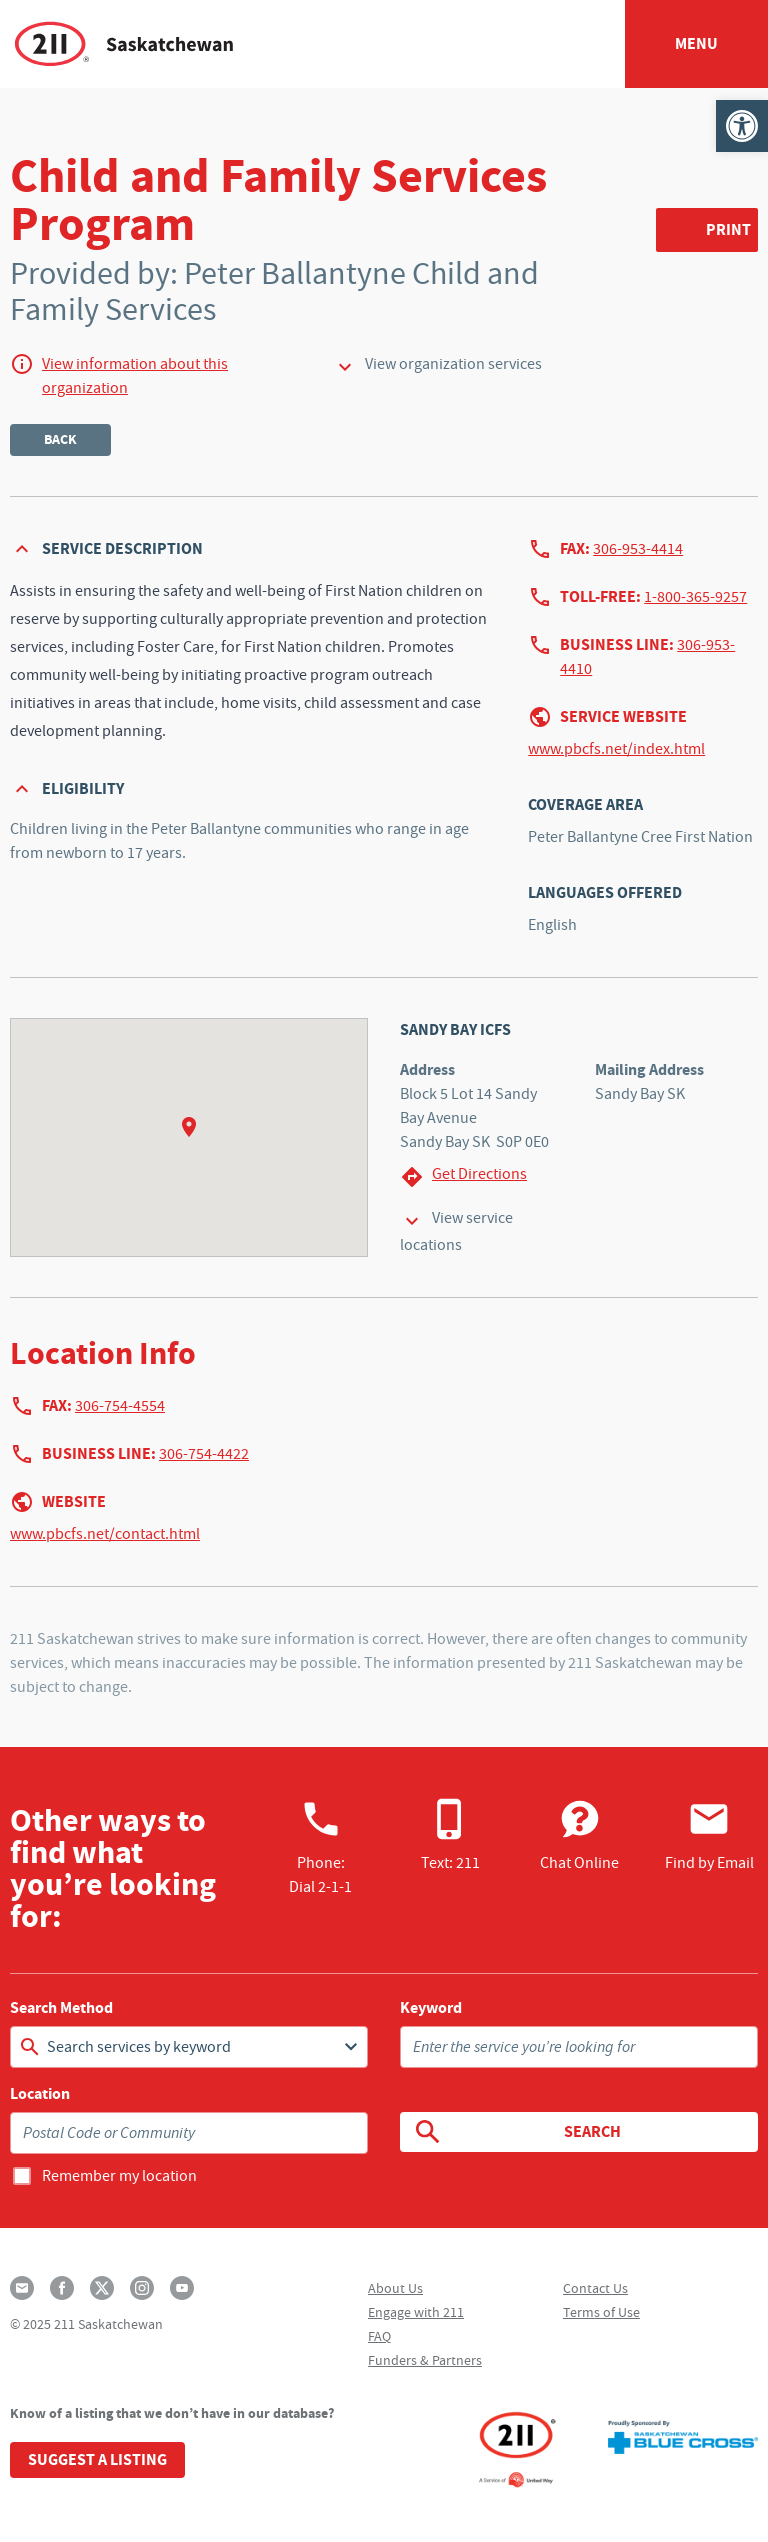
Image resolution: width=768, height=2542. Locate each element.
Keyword (431, 2008)
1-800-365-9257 (695, 597)
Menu (696, 43)
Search (516, 2132)
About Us (395, 2288)
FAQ (379, 2336)
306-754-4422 (204, 1454)
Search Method (61, 2008)
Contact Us (595, 2288)
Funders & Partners (425, 2360)
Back (60, 439)
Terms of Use (601, 2312)
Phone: (320, 1847)
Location (40, 2094)
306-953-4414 (638, 549)
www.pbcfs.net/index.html (616, 749)
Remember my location (119, 2176)
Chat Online (579, 1835)
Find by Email (709, 1835)
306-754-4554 (120, 1406)
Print (728, 229)
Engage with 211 (416, 2312)
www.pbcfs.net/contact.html (105, 1534)
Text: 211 (450, 1835)
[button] (742, 126)
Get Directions (463, 1176)
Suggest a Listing (97, 2459)
